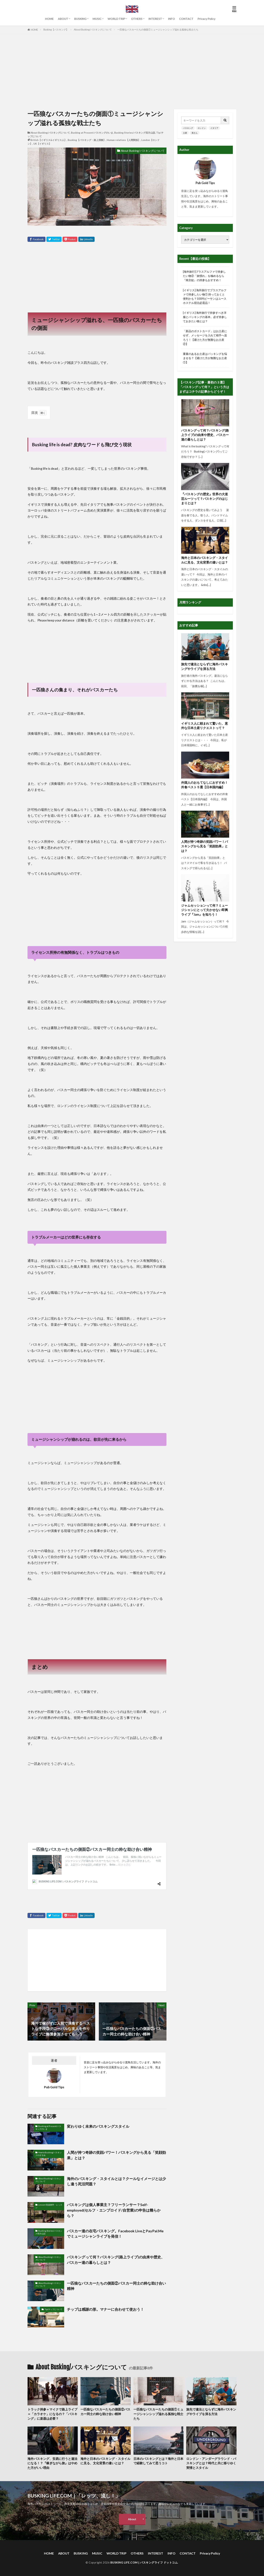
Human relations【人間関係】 (123, 140)
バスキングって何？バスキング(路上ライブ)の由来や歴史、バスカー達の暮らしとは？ (116, 2260)
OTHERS (136, 18)
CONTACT (186, 18)
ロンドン (202, 128)
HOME (49, 18)
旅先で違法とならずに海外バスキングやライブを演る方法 (204, 666)
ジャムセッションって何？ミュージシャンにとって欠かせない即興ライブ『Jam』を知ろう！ (204, 910)
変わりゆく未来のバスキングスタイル (98, 2126)
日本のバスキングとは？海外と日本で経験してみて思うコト (158, 2461)
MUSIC (97, 18)
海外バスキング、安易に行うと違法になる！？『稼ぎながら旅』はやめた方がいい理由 (52, 2463)
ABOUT (63, 18)
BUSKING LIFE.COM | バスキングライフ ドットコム (144, 2562)
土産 (185, 133)
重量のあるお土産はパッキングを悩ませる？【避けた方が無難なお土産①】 (205, 358)
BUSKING (80, 18)
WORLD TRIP (116, 18)
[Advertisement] (132, 70)
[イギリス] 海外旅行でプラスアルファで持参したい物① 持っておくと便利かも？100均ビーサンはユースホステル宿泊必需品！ (204, 296)
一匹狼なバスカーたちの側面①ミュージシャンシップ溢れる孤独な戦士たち (157, 29)
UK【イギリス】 (42, 143)
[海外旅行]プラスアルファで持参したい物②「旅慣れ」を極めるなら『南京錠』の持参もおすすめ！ (204, 276)
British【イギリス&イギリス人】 (48, 140)
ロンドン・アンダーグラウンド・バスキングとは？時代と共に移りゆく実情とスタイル (211, 2463)
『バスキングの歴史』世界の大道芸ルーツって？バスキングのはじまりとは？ (204, 498)
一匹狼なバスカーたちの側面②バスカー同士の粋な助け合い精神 (116, 2286)
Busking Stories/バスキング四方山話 (134, 132)
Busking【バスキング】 (55, 29)
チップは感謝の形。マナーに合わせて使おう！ (105, 2309)
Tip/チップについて (53, 2309)
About (132, 2519)
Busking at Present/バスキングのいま (92, 132)
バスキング (188, 128)
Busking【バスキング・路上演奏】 (87, 140)
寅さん (195, 133)
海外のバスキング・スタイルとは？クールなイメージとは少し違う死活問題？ (116, 2181)
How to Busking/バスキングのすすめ (48, 2153)
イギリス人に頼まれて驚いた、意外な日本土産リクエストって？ (204, 726)
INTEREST (155, 18)
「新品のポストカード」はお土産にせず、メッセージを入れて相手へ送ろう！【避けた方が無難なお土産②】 (205, 337)
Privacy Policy (206, 18)
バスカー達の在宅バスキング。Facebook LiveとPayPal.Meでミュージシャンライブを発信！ (115, 2234)
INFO (171, 18)
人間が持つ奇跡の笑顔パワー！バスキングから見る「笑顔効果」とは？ (116, 2155)
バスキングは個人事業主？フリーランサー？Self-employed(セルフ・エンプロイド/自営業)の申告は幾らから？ (114, 2210)
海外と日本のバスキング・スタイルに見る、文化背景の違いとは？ (204, 560)
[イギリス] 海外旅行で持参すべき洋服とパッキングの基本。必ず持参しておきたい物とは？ (205, 317)
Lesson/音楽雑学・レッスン (48, 2206)
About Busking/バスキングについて (93, 29)
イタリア (214, 128)
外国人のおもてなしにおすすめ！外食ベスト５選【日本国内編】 (204, 785)
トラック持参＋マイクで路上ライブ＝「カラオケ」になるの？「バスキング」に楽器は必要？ (52, 2414)
